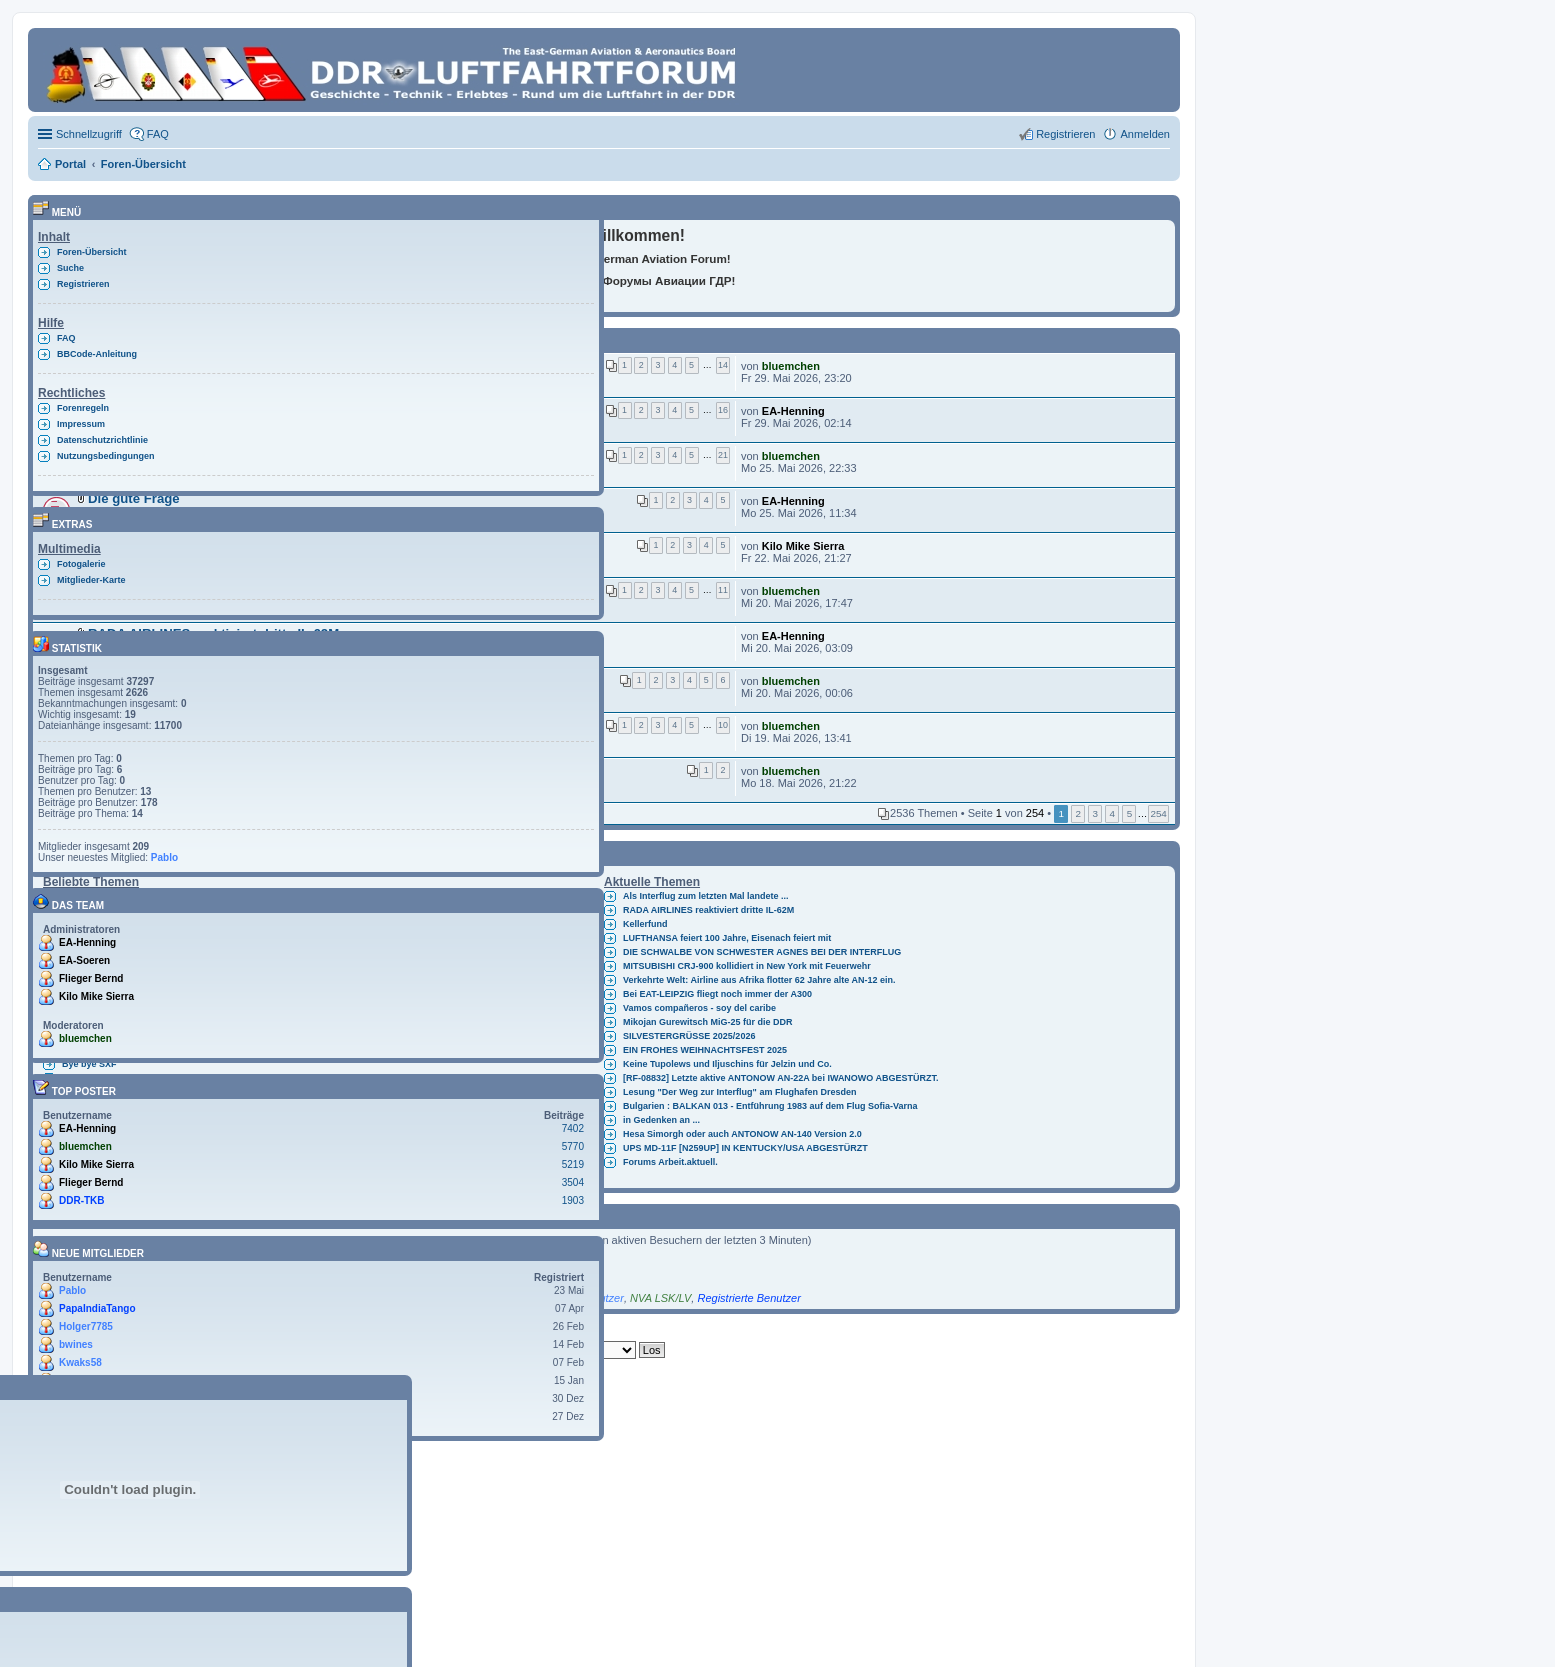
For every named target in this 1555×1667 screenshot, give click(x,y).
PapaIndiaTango (97, 1308)
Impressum (81, 424)
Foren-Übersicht (92, 252)
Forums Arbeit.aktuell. (670, 1162)
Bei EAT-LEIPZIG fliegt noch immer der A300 (717, 994)
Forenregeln (83, 408)
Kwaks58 (80, 1362)
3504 (573, 1182)
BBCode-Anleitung (97, 354)
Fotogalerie (81, 564)
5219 (573, 1164)
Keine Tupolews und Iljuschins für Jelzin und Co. (727, 1064)
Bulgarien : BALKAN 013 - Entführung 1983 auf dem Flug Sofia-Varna (770, 1106)
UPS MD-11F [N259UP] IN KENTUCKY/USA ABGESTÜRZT (745, 1148)
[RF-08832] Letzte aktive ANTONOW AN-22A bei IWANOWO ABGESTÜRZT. (781, 1078)
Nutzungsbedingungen (105, 456)
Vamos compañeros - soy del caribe (699, 1008)
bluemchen (791, 366)
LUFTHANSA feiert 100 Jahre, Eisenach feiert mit (727, 938)
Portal (70, 164)
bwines (76, 1344)
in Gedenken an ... (661, 1120)
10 (723, 725)
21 (723, 455)
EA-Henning (793, 411)
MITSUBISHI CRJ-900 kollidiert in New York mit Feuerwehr (747, 966)
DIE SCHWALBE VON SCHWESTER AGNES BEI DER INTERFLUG (762, 952)
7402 (573, 1128)
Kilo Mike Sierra (803, 546)
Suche (70, 268)
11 (723, 590)
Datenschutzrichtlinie (102, 440)
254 (1158, 813)
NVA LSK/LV (660, 1298)
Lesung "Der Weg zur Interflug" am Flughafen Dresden (739, 1092)
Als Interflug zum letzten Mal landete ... (706, 896)
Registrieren (83, 284)
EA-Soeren (84, 960)
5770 (573, 1146)
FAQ (66, 338)
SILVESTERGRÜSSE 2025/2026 (689, 1036)
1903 (573, 1200)
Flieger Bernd (91, 978)
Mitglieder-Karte (91, 580)
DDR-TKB (82, 1200)
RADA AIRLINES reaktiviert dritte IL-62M (708, 910)
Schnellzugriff (89, 134)
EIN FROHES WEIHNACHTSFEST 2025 (705, 1050)
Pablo (164, 857)
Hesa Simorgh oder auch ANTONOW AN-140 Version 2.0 (742, 1134)
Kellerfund (645, 924)
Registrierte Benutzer (748, 1298)
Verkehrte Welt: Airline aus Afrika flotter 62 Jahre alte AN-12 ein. (759, 980)
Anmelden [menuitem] (1145, 134)
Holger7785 (86, 1326)
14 (723, 365)
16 (723, 410)
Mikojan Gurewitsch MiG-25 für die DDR (708, 1022)
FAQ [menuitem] (158, 134)
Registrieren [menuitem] (1065, 134)
